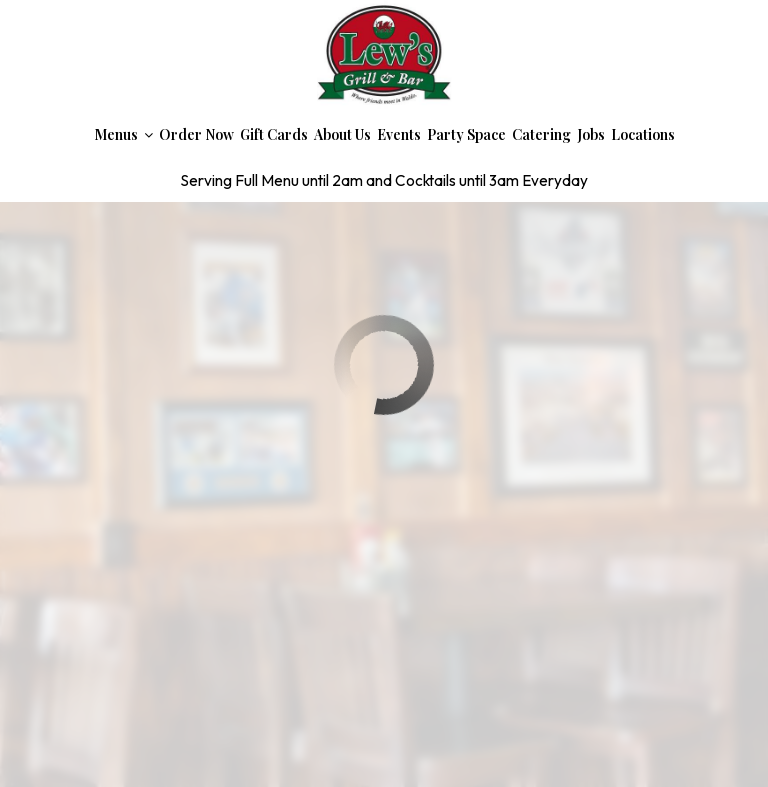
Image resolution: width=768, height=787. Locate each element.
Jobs (591, 134)
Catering (541, 134)
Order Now (196, 134)
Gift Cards (274, 134)
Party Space (466, 134)
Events (399, 134)
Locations (643, 134)
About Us (342, 134)
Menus (123, 134)
